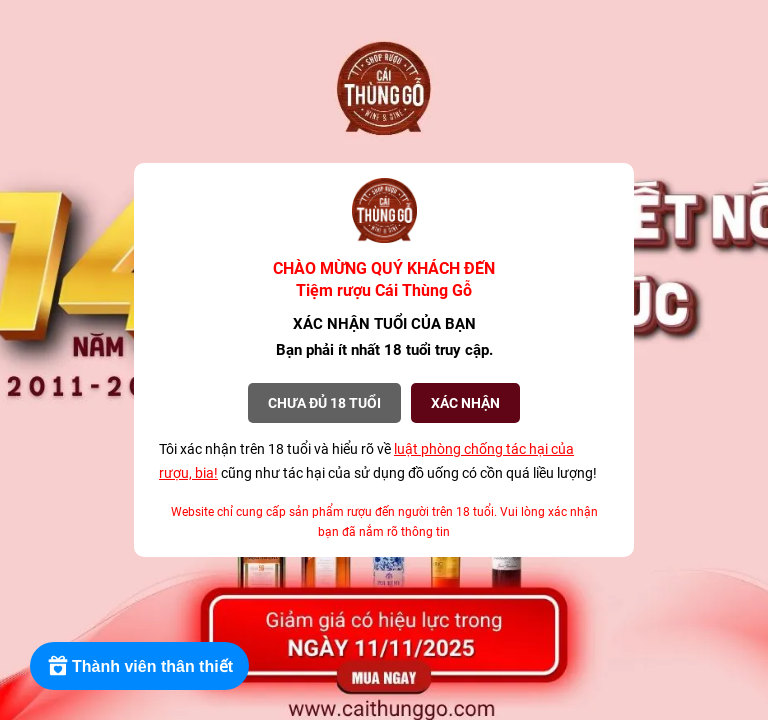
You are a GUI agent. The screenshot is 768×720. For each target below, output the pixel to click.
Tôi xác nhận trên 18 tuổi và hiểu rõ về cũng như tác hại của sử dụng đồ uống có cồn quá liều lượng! (378, 461)
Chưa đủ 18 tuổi (324, 403)
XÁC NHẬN (465, 403)
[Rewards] (139, 666)
